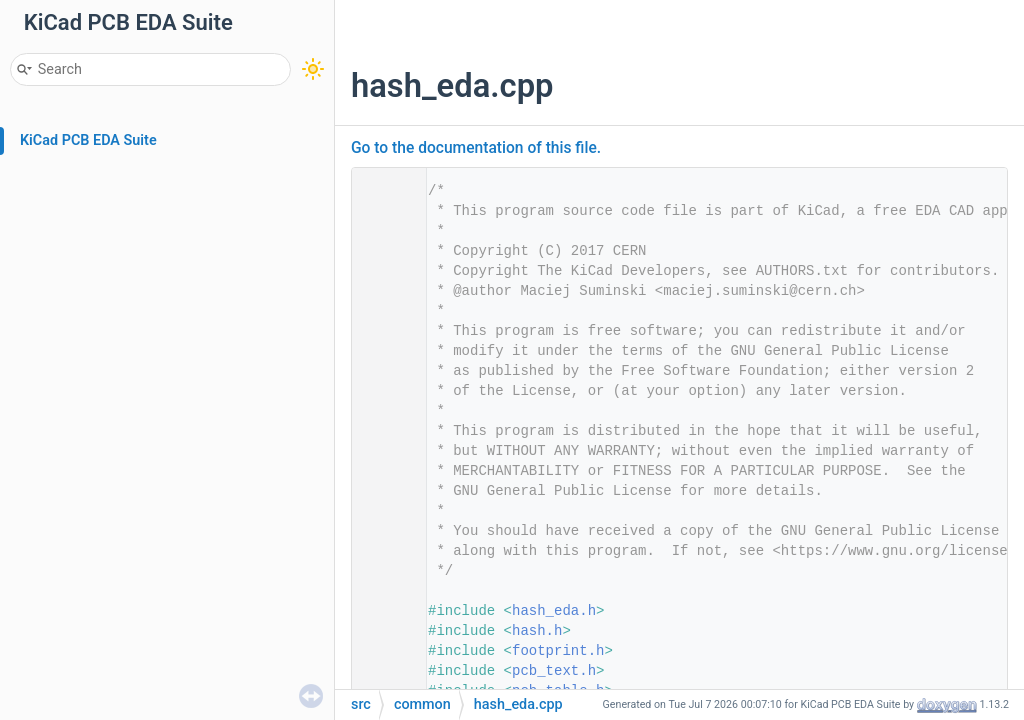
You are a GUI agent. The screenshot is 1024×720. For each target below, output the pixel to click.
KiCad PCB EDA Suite (88, 140)
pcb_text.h (554, 671)
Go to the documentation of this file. (476, 148)
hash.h (537, 631)
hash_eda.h (554, 611)
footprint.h (558, 651)
